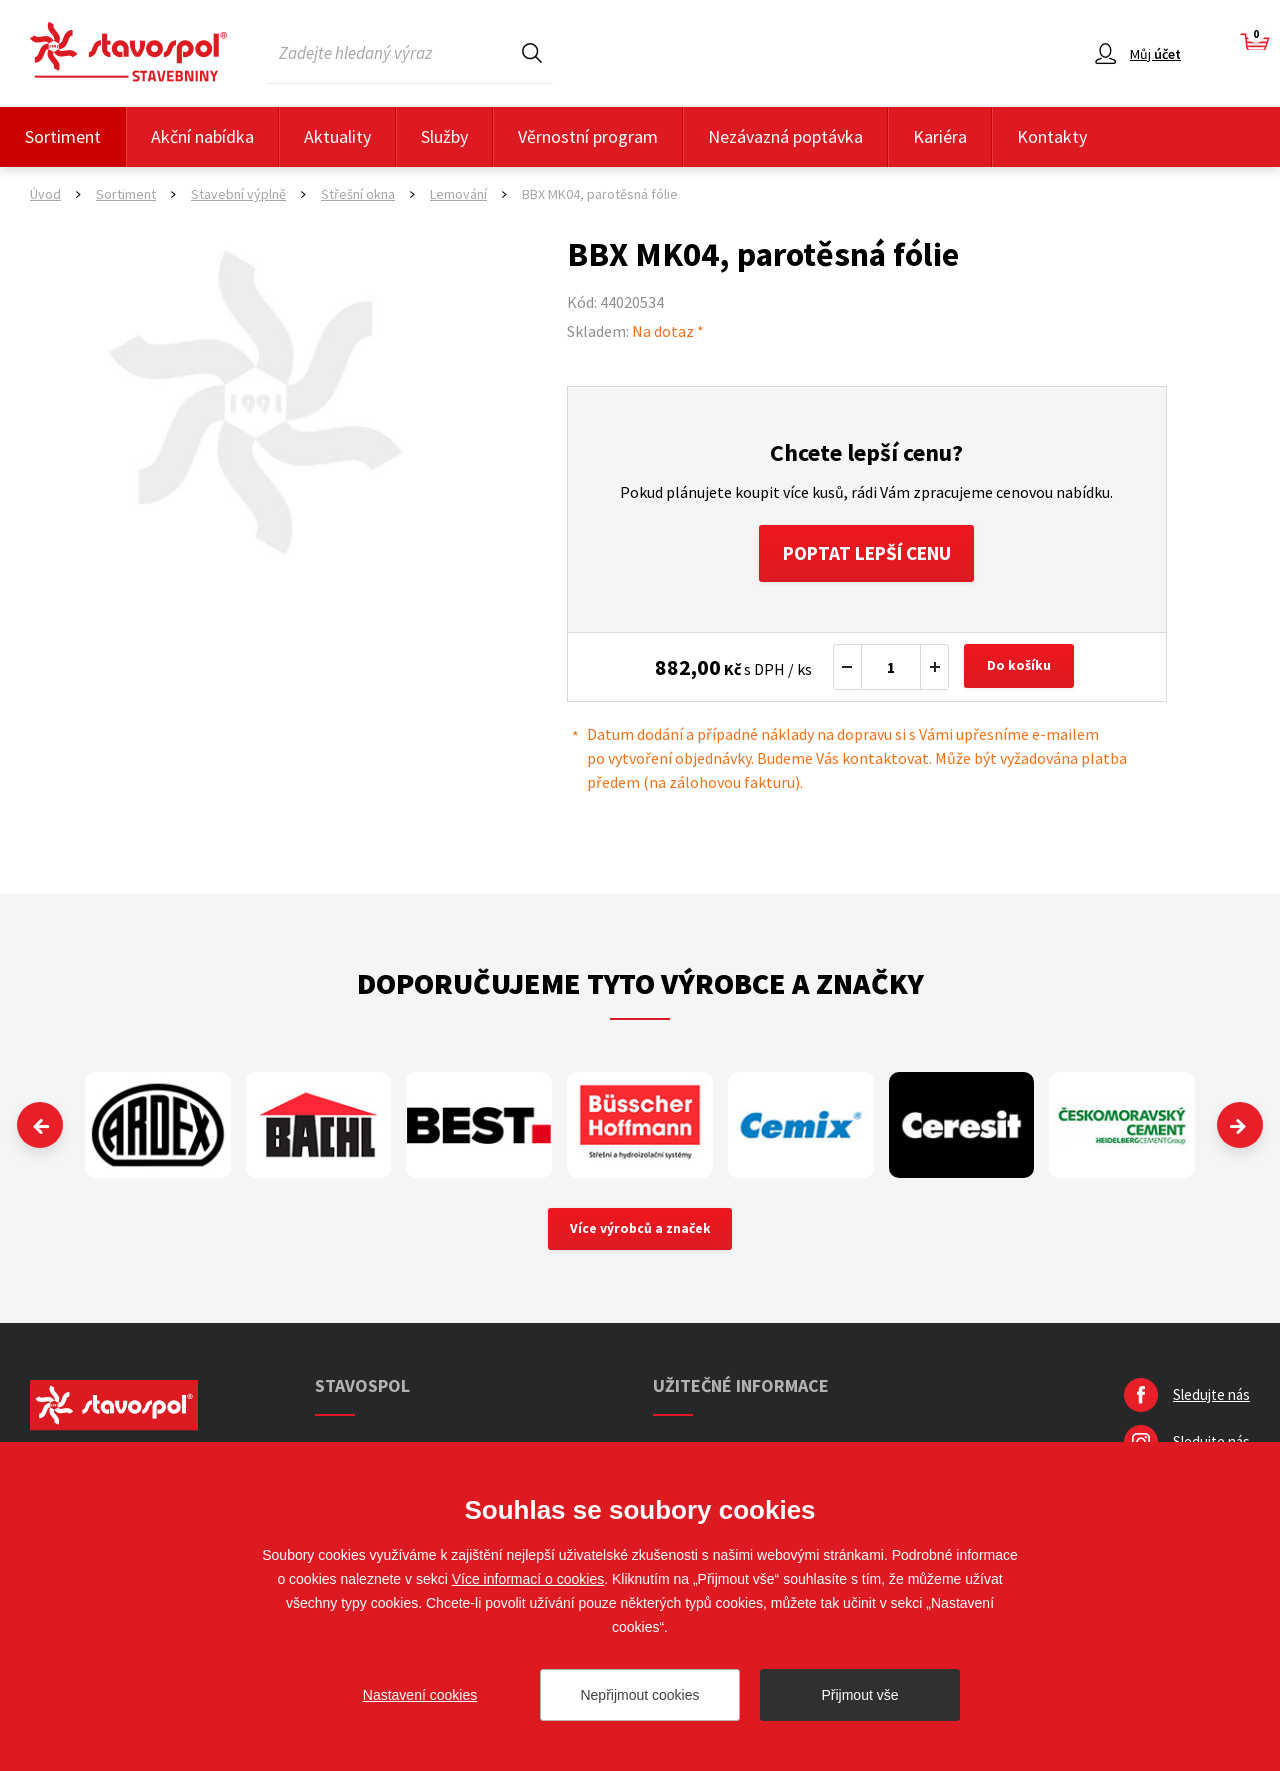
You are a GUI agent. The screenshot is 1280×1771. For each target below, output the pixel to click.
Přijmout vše (859, 1695)
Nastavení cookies (420, 1695)
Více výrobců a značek (640, 1233)
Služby (444, 136)
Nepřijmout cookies (639, 1695)
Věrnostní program (588, 136)
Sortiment (63, 136)
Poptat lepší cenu (866, 554)
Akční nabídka (202, 136)
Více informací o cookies (528, 1579)
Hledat (532, 52)
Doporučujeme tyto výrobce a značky (640, 986)
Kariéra (940, 136)
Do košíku (1021, 670)
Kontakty (1052, 136)
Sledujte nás (1211, 1399)
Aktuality (337, 136)
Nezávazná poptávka (785, 136)
